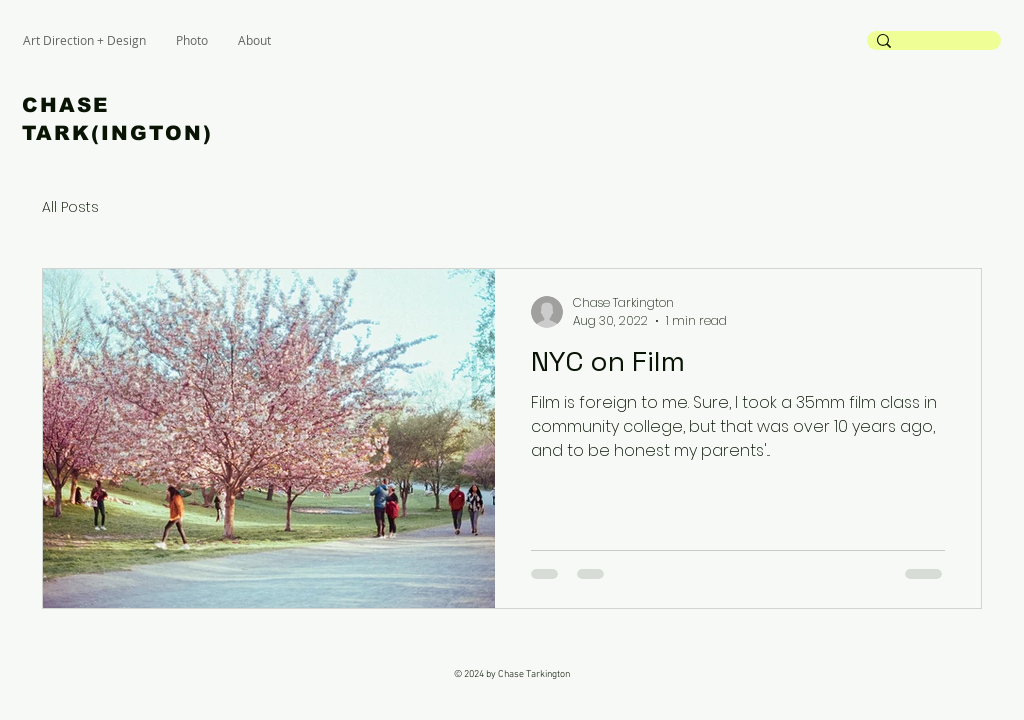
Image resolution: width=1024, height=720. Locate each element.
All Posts (70, 207)
